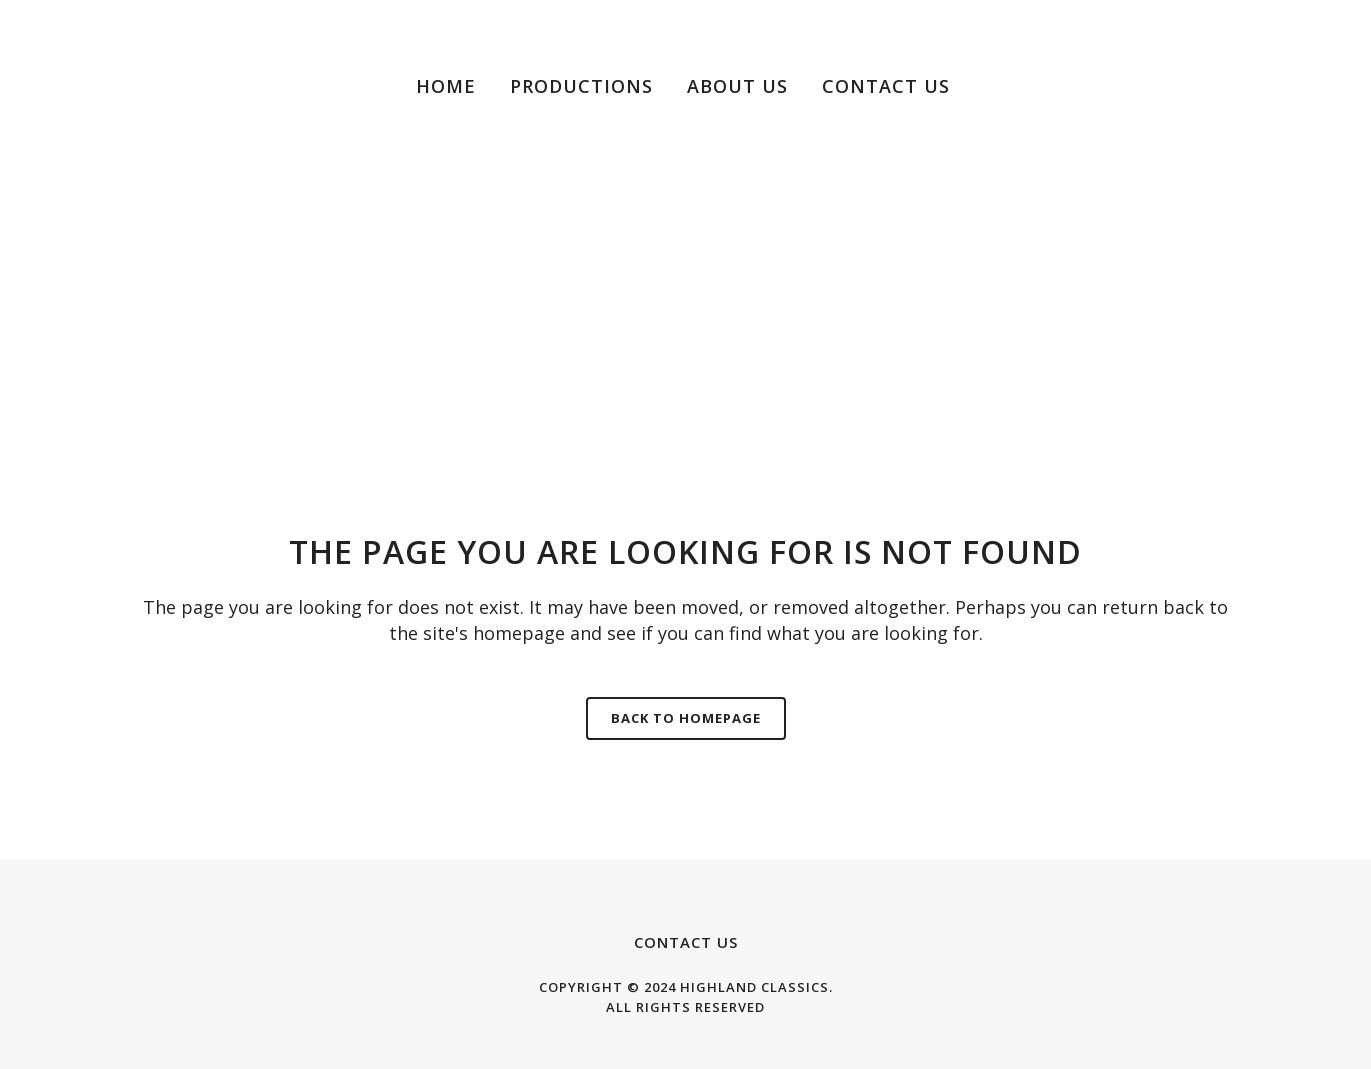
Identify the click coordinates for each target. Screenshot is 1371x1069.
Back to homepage (686, 718)
